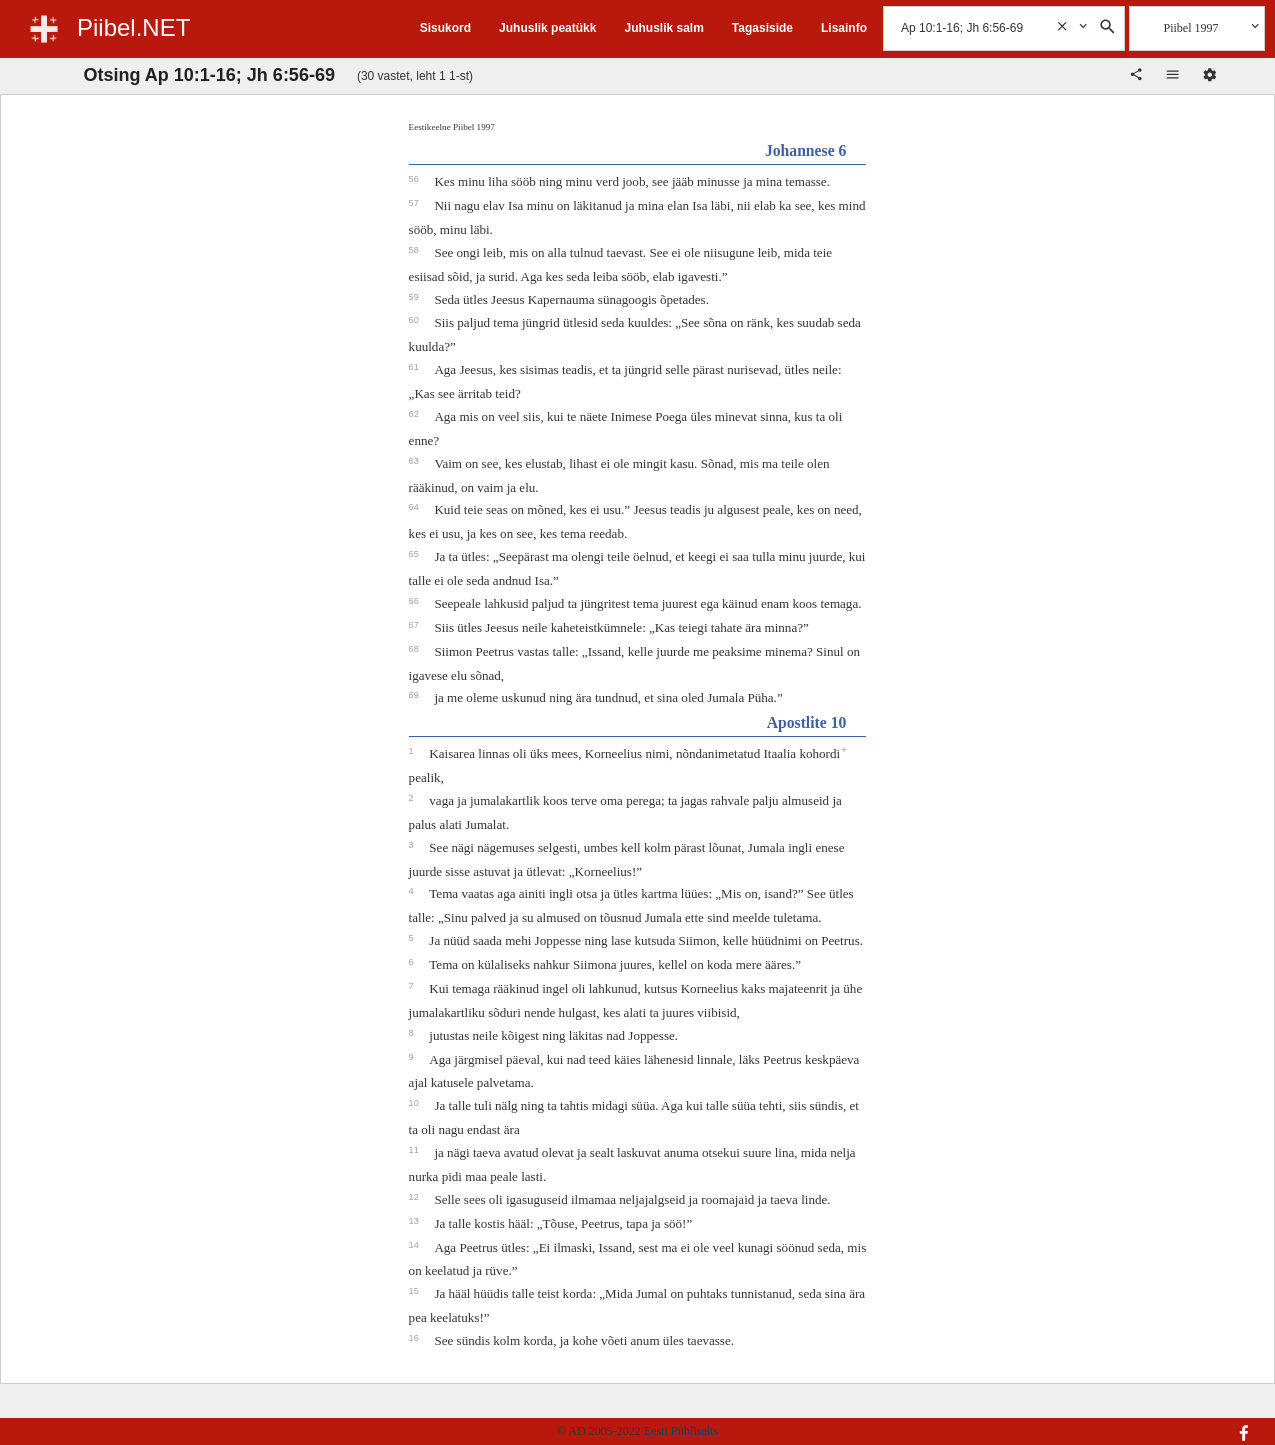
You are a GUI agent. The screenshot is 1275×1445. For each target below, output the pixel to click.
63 (415, 461)
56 (415, 179)
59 (415, 297)
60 (415, 320)
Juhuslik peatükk (547, 28)
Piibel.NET (133, 27)
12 (415, 1197)
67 (415, 625)
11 (415, 1150)
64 (415, 507)
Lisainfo (844, 28)
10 (415, 1103)
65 (415, 554)
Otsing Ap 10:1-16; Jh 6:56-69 (209, 75)
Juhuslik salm (663, 28)
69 (415, 695)
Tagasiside (762, 28)
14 (415, 1245)
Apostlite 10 (807, 722)
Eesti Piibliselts (681, 1431)
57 (415, 203)
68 (415, 649)
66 (415, 601)
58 (415, 250)
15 (415, 1291)
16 (415, 1338)
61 (415, 367)
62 (415, 414)
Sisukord (445, 28)
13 (415, 1221)
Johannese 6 (806, 150)
